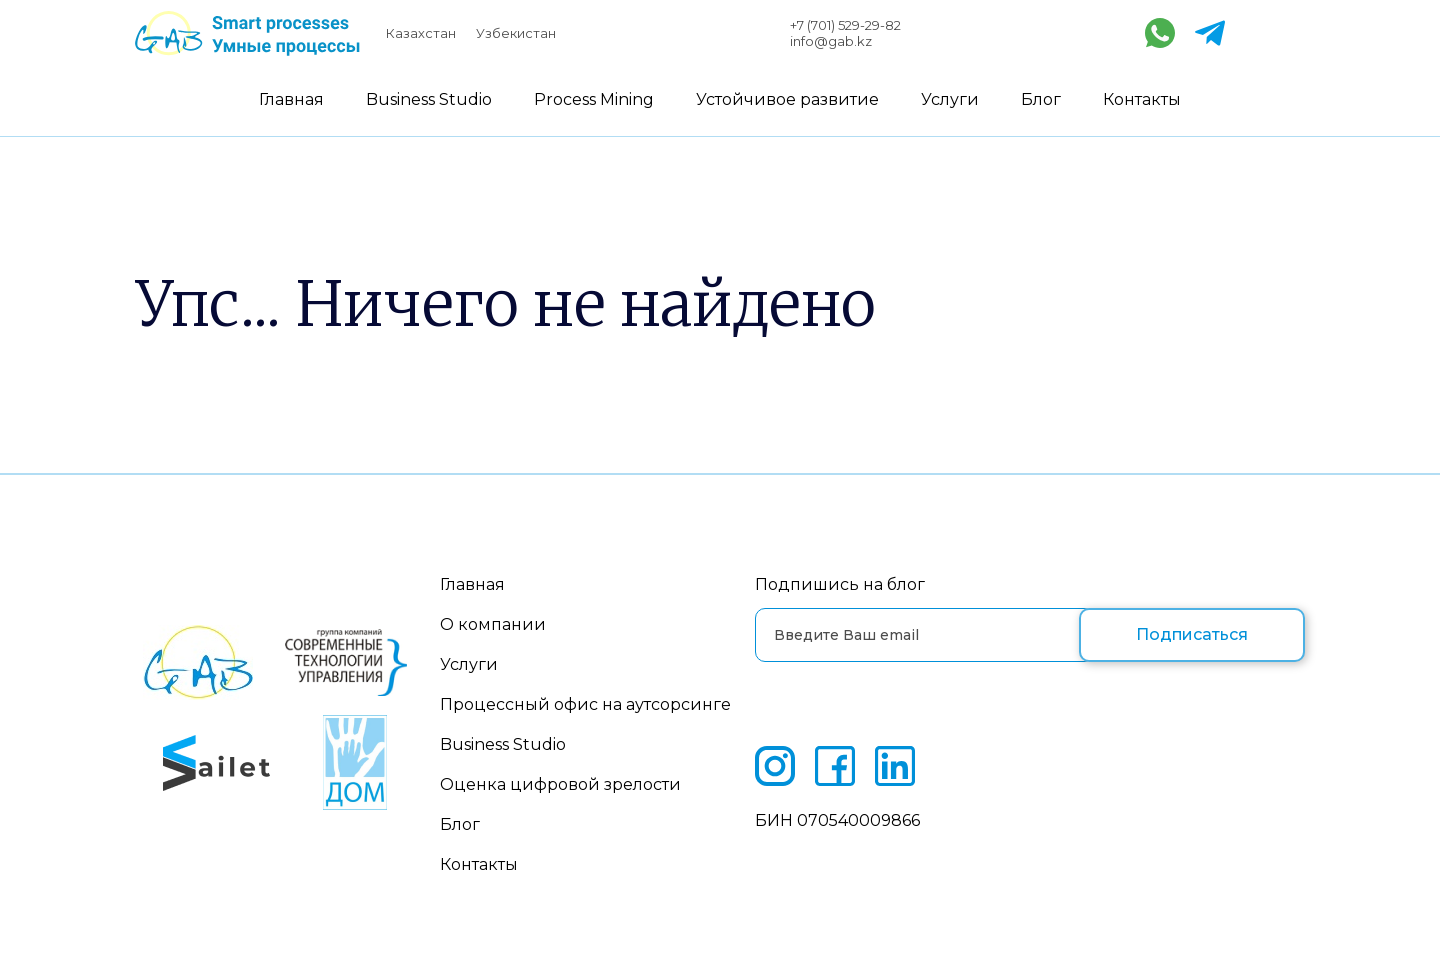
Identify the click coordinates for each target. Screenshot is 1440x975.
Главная (291, 99)
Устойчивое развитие (787, 99)
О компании (493, 624)
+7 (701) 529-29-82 (845, 25)
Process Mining (594, 99)
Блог (1041, 99)
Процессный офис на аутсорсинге (585, 704)
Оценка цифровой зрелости (560, 784)
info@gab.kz (831, 41)
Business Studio (429, 99)
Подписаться (1192, 634)
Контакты (1142, 99)
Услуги (950, 99)
